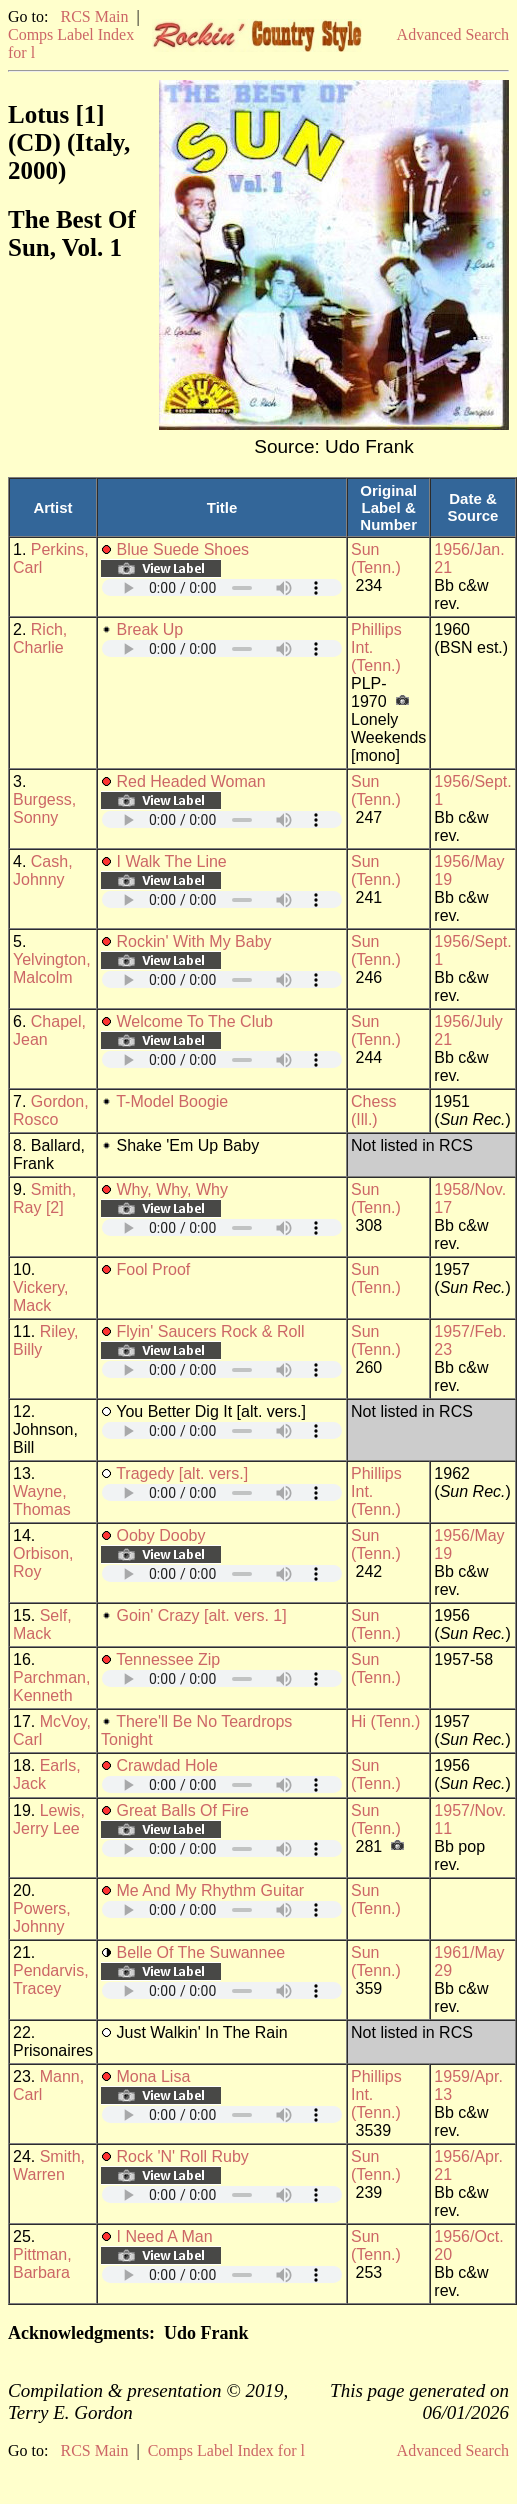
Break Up (149, 629)
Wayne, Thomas (42, 1500)
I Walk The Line (171, 861)
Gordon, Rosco (51, 1110)
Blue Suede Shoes (182, 549)
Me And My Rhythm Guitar (210, 1890)
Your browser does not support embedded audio (222, 587)
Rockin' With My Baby (193, 941)
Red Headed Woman (190, 781)
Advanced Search (453, 34)
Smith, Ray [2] (44, 1198)
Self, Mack (42, 1624)
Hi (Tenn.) (385, 1721)
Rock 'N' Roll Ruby (182, 2156)
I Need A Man (164, 2236)
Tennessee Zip (168, 1659)
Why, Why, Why (171, 1189)
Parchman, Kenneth (51, 1686)
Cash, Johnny (43, 870)
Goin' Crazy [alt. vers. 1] (201, 1615)
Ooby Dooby (160, 1535)
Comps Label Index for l (226, 2450)
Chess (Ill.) (373, 1110)
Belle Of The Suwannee (200, 1952)
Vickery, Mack (40, 1296)
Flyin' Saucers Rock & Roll (210, 1331)
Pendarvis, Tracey (51, 1979)
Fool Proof (153, 1269)
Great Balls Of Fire (182, 1810)
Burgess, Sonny (44, 808)
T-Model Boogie (172, 1101)
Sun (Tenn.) (376, 558)
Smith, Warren (49, 2165)
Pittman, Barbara (42, 2263)
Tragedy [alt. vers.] (182, 1473)
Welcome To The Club (194, 1021)
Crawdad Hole (166, 1765)
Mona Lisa (153, 2076)
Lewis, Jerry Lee (49, 1819)
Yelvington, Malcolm (52, 968)
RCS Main (94, 16)
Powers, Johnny (42, 1917)
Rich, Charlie (40, 638)
